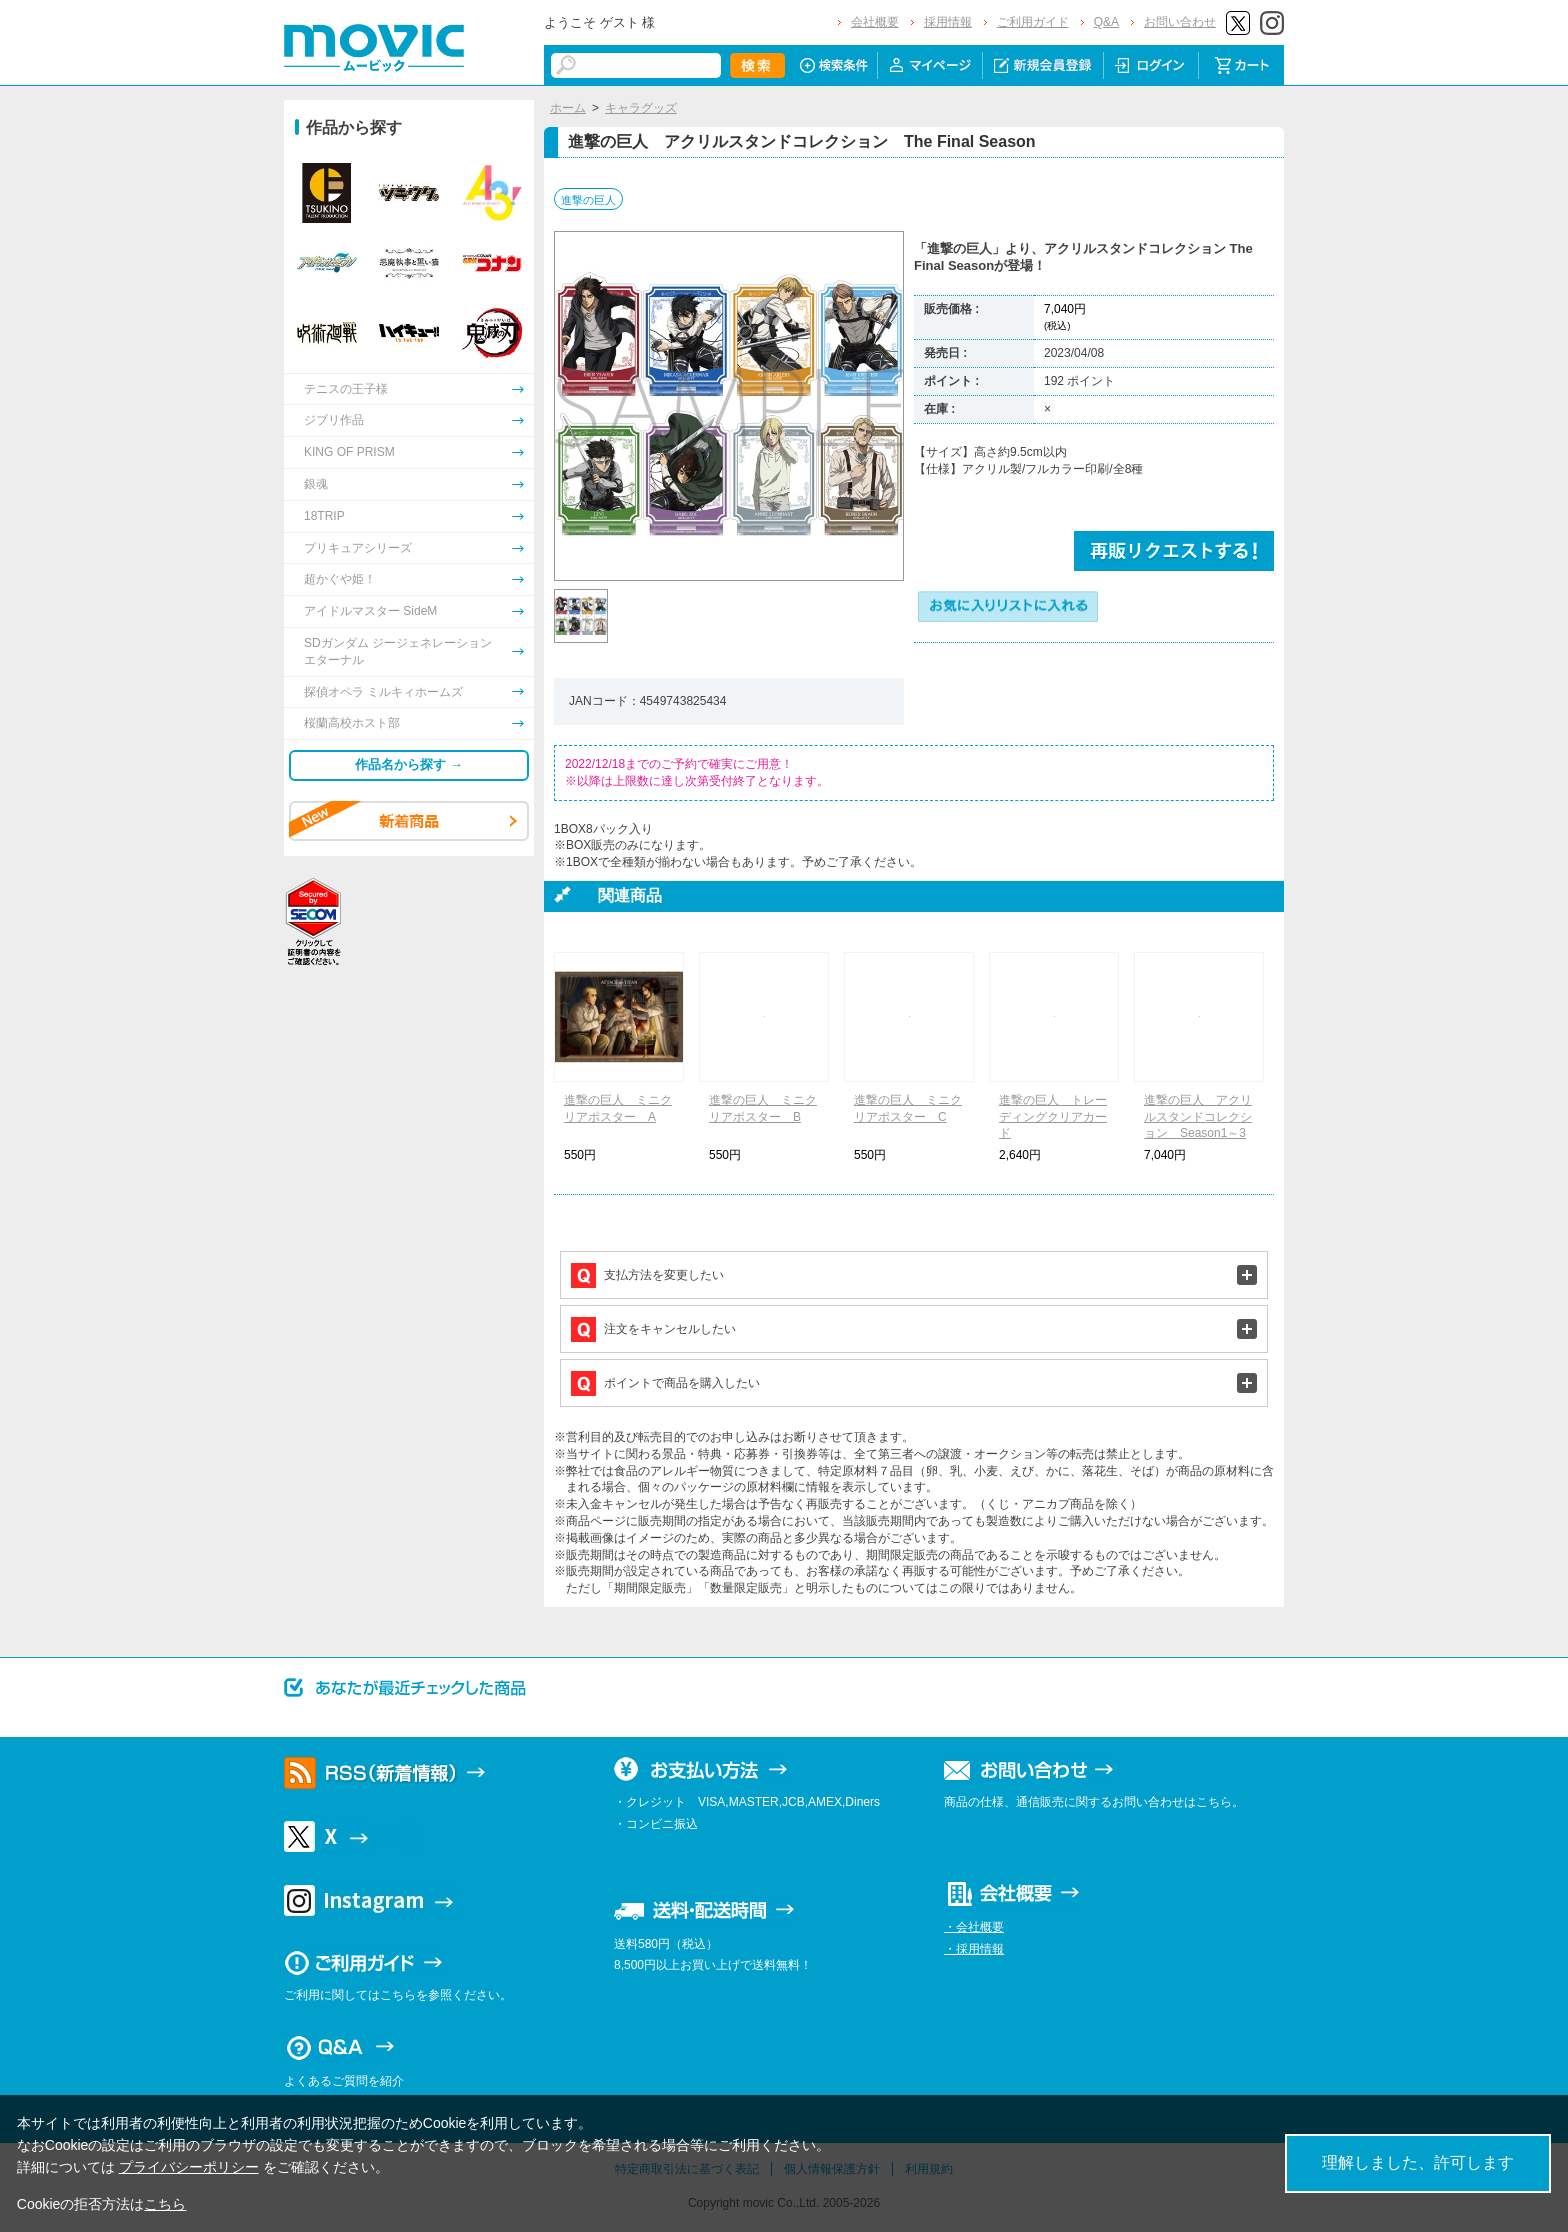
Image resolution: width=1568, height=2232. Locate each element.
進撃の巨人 (588, 200)
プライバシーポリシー (189, 2167)
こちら (165, 2204)
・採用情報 (974, 1949)
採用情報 (948, 22)
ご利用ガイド (1033, 22)
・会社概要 (974, 1927)
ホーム (568, 108)
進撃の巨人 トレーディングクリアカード (1053, 1117)
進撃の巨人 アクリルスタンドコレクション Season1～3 (1198, 1117)
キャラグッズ (641, 108)
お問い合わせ (1180, 22)
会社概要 (875, 22)
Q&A (1106, 22)
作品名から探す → (409, 764)
